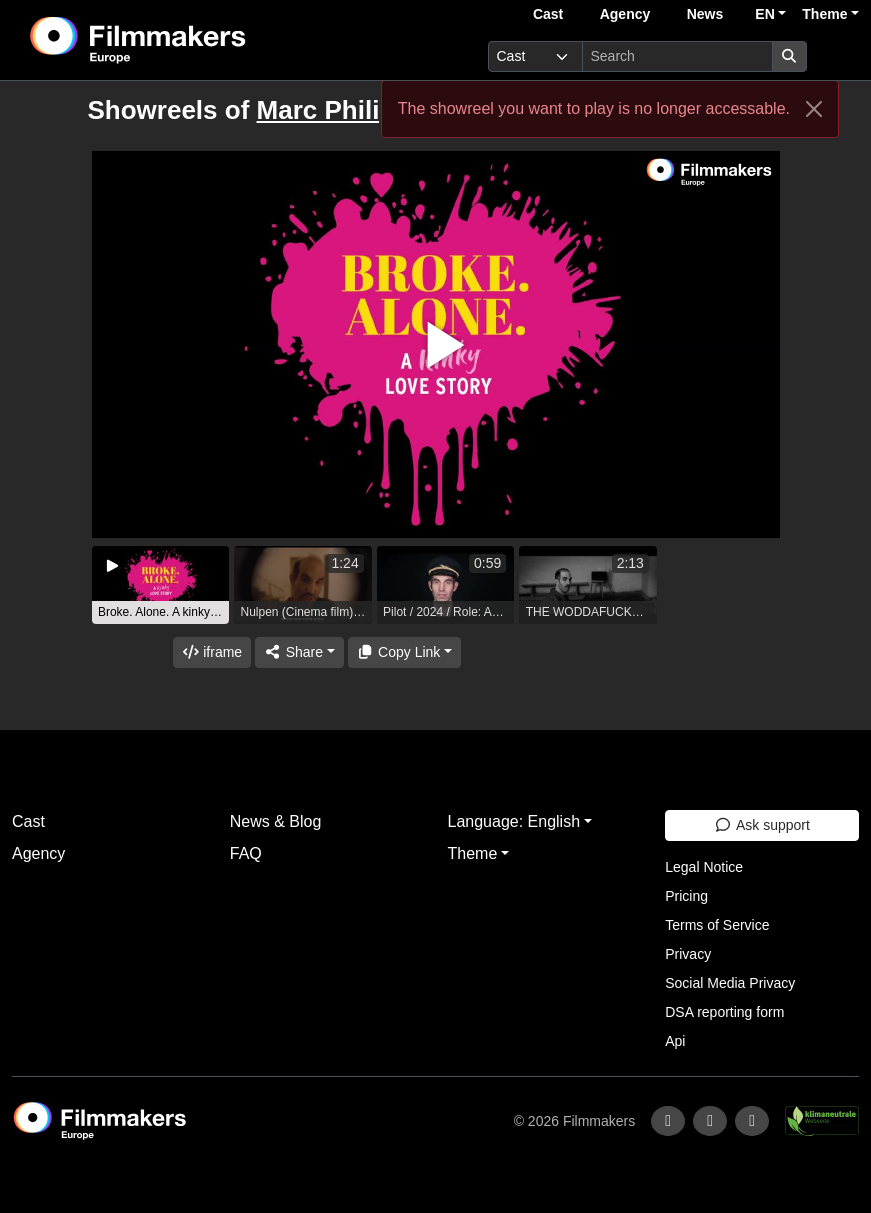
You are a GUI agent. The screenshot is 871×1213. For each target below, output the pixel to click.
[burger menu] (837, 56)
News (705, 14)
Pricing (686, 896)
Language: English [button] (514, 821)
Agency (625, 14)
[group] (161, 585)
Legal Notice (704, 867)
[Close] (814, 109)
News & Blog (276, 821)
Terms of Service (717, 925)
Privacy (688, 954)
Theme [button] (824, 14)
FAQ (246, 853)
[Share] (299, 652)
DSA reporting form (724, 1012)
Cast (548, 14)
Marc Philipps (341, 110)
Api (675, 1041)
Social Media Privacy (730, 983)
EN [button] (764, 14)
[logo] (187, 40)
